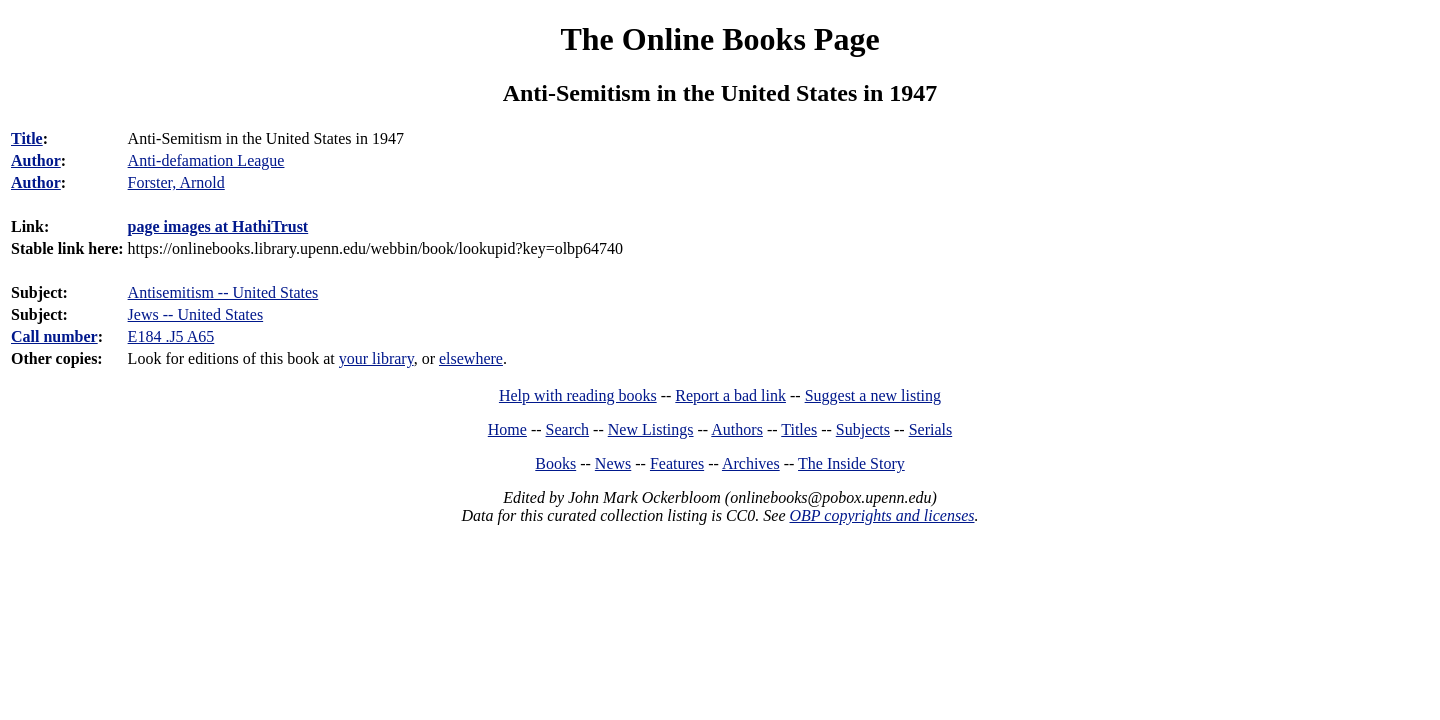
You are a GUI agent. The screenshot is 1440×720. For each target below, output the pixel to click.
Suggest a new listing (873, 395)
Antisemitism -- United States (223, 292)
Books (555, 463)
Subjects (863, 429)
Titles (799, 429)
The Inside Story (851, 463)
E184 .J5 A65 (171, 336)
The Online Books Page (719, 39)
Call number (54, 336)
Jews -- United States (196, 314)
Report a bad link (730, 395)
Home (507, 429)
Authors (737, 429)
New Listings (651, 429)
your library (376, 358)
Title (27, 138)
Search (568, 429)
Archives (751, 463)
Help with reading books (578, 395)
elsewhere (471, 358)
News (613, 463)
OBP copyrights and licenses (881, 515)
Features (677, 463)
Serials (931, 429)
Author (36, 160)
